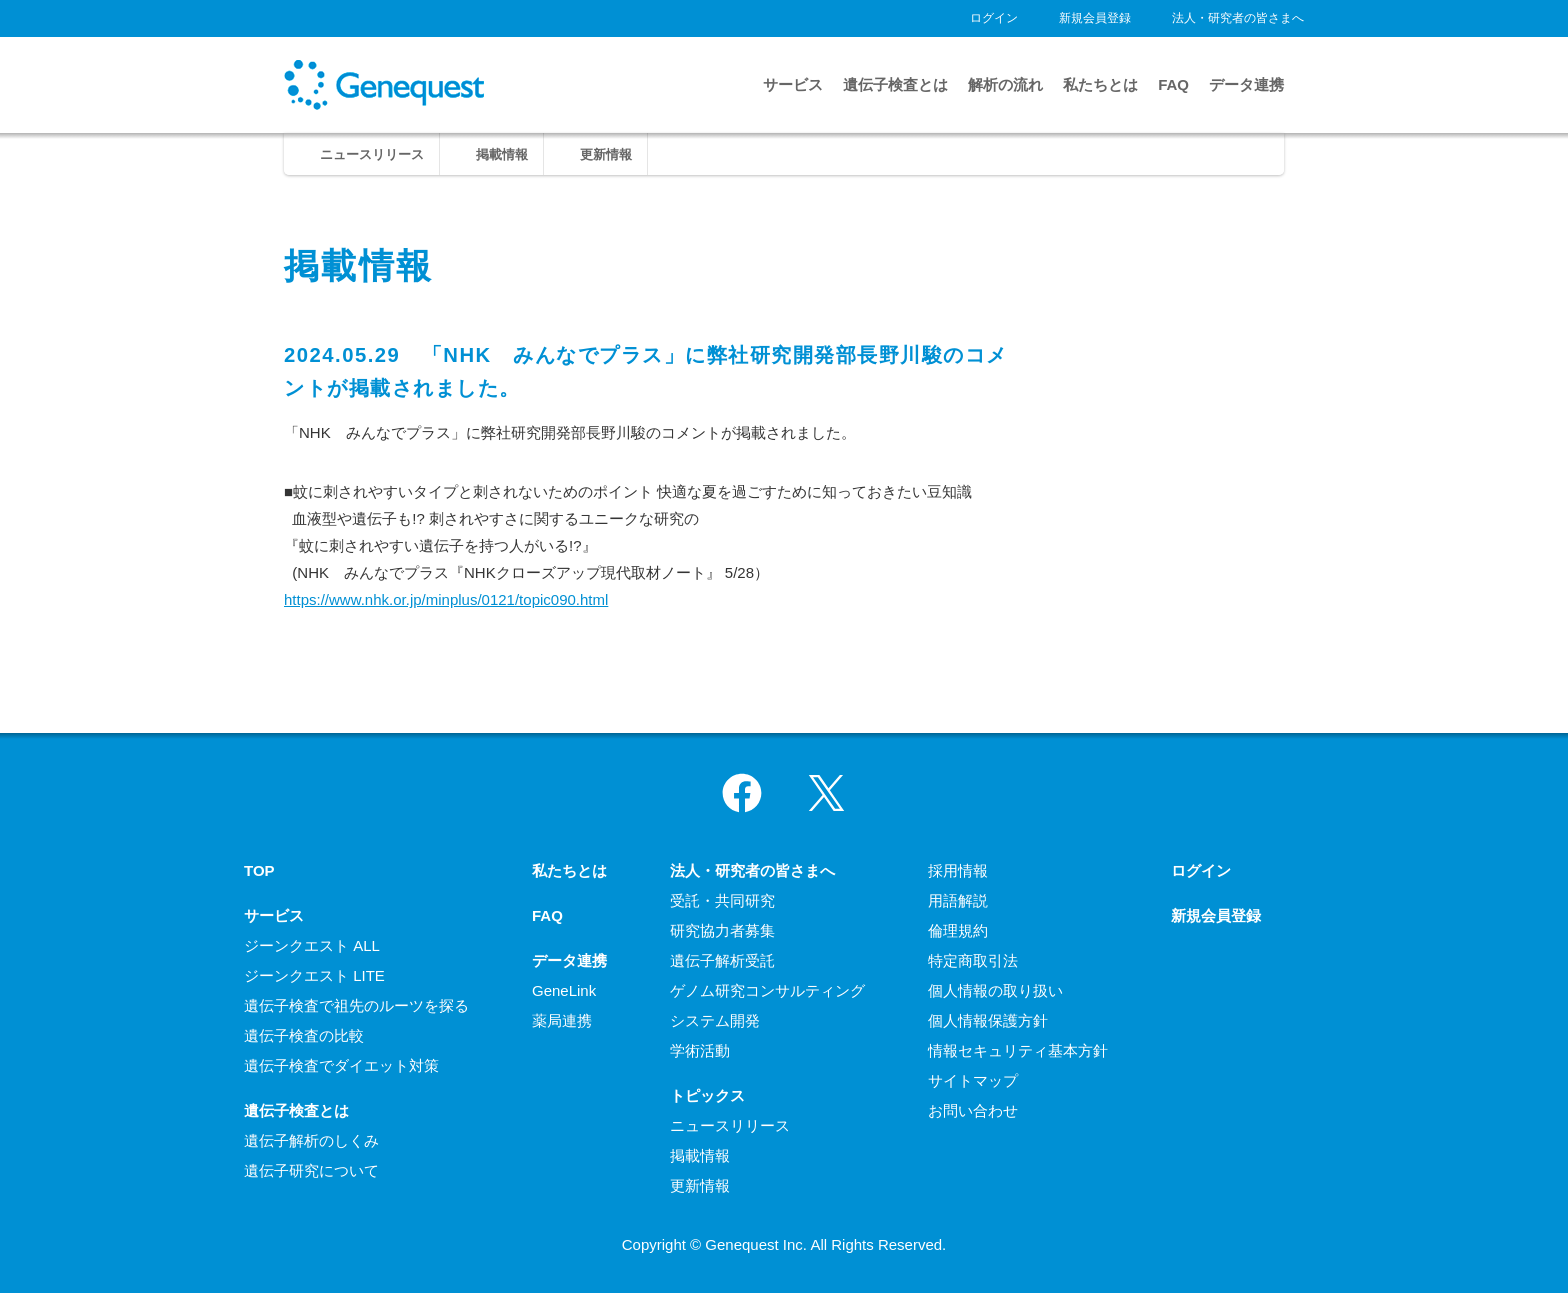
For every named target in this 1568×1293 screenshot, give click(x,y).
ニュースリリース (372, 154)
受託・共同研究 (722, 900)
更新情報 (606, 154)
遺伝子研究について (311, 1170)
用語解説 (958, 900)
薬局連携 (562, 1020)
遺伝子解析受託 (722, 960)
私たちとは (1100, 84)
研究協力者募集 (722, 930)
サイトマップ (973, 1080)
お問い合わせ (973, 1110)
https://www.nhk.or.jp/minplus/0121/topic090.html (446, 599)
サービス (793, 84)
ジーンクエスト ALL (312, 945)
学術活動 (700, 1050)
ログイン (994, 18)
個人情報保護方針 (988, 1020)
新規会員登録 (1095, 18)
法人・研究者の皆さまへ (1238, 18)
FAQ (1173, 84)
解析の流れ (1005, 84)
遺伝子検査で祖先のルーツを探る (356, 1005)
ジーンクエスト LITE (314, 975)
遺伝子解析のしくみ (311, 1140)
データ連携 (1246, 84)
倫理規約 (958, 930)
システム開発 (715, 1020)
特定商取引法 (973, 960)
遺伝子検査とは (895, 84)
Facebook (742, 793)
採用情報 (958, 870)
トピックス (707, 1095)
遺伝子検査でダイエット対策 (341, 1065)
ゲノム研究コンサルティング (767, 990)
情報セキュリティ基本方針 (1018, 1050)
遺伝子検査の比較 (304, 1035)
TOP (259, 870)
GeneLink (564, 990)
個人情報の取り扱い (995, 990)
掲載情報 (502, 154)
